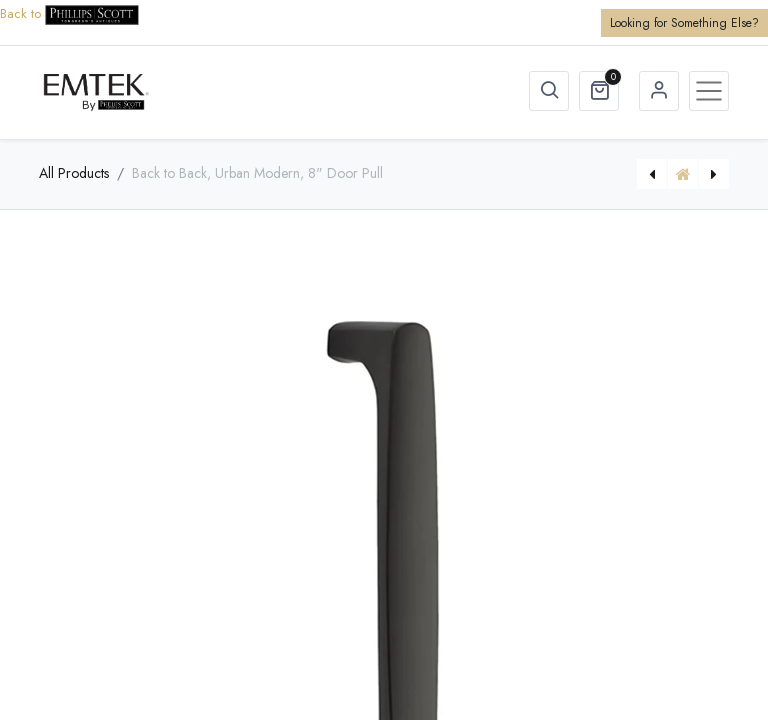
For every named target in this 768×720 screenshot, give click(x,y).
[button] (549, 91)
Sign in (659, 91)
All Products (74, 173)
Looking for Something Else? (684, 23)
